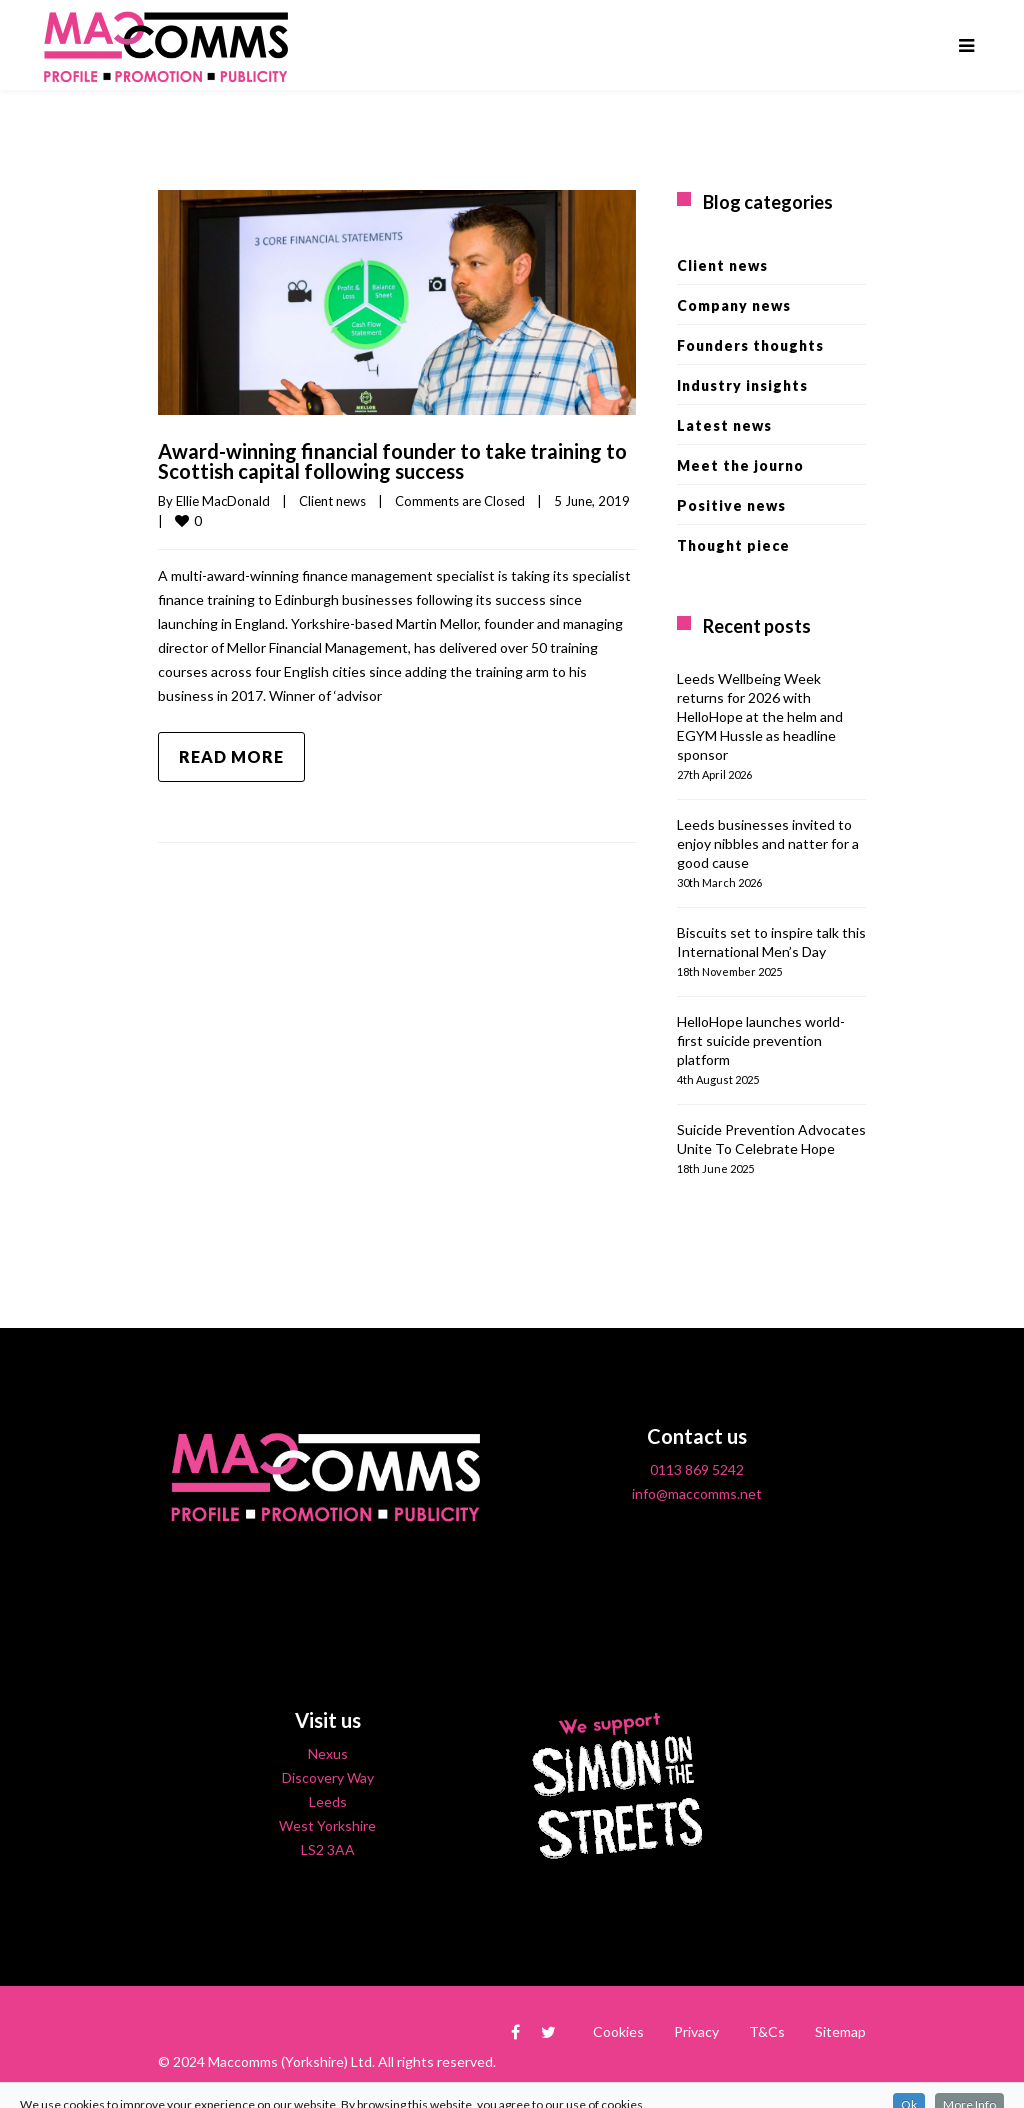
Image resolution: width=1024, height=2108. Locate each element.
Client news (332, 501)
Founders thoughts (750, 345)
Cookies (618, 2031)
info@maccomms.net (697, 1493)
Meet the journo (740, 465)
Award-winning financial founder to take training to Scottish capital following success (392, 461)
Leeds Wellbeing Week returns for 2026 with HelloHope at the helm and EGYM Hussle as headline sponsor (760, 716)
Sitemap (840, 2031)
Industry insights (742, 385)
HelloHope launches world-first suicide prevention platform (761, 1040)
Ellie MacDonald (223, 501)
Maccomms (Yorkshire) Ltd (290, 2061)
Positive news (731, 505)
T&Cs (767, 2031)
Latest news (724, 425)
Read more (231, 756)
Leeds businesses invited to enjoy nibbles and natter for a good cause (768, 843)
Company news (734, 305)
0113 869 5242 (697, 1469)
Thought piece (733, 545)
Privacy (696, 2031)
